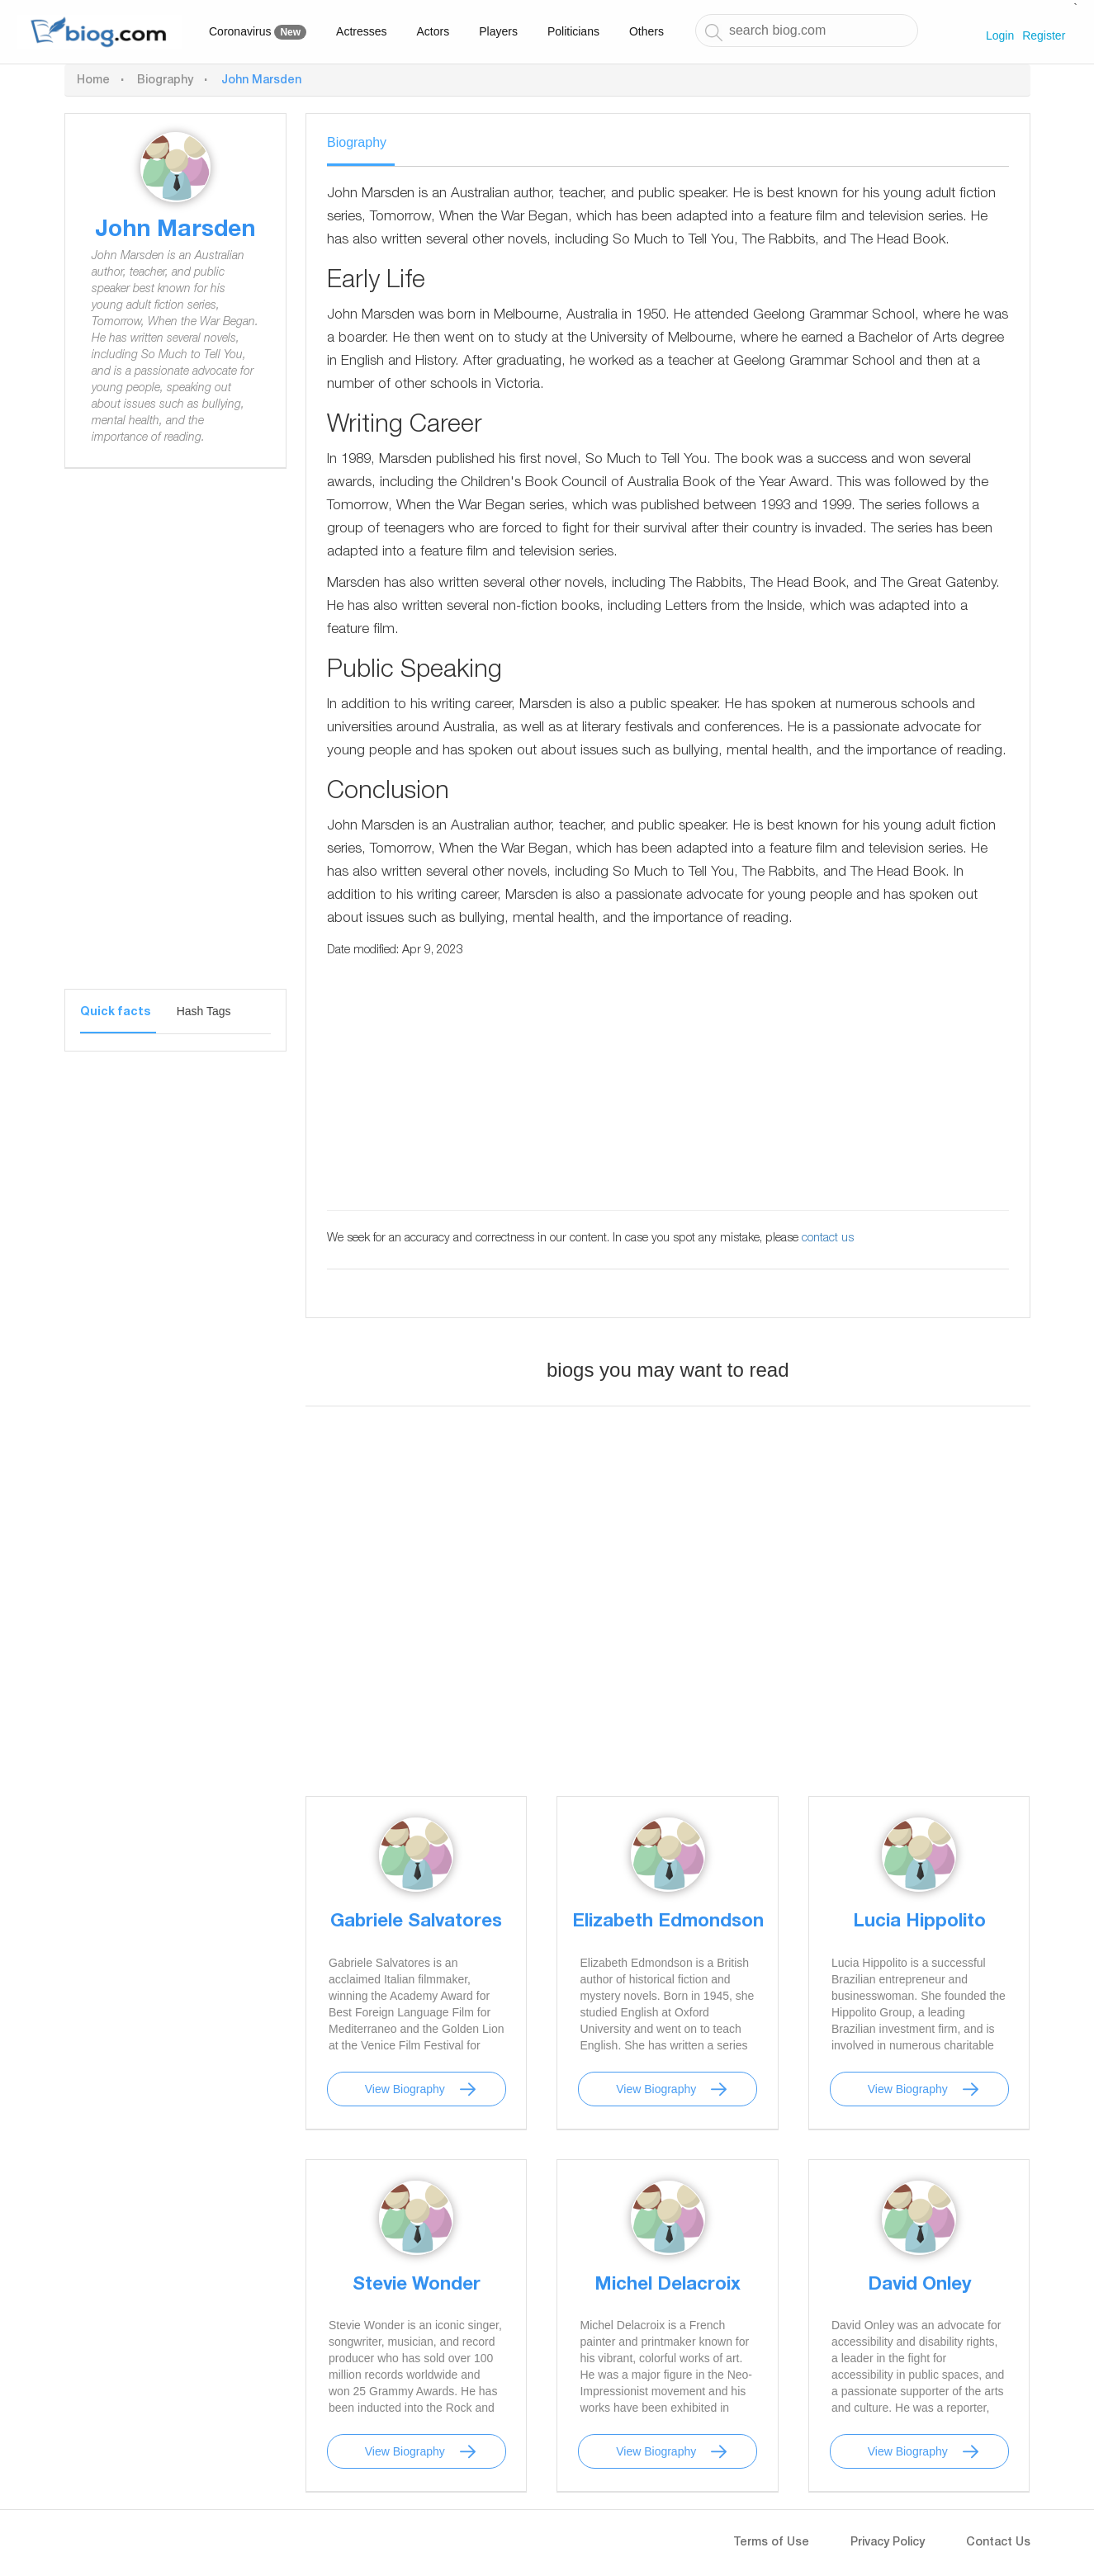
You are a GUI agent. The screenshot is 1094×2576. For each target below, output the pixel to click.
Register (1043, 35)
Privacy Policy (887, 2543)
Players (498, 31)
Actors (433, 31)
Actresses (361, 31)
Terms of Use (771, 2543)
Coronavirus (257, 32)
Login (1000, 35)
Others (646, 31)
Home (93, 81)
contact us (828, 1239)
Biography (165, 81)
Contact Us (998, 2543)
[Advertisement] (175, 741)
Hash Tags (204, 1011)
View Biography (405, 2089)
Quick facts (115, 1013)
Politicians (573, 31)
